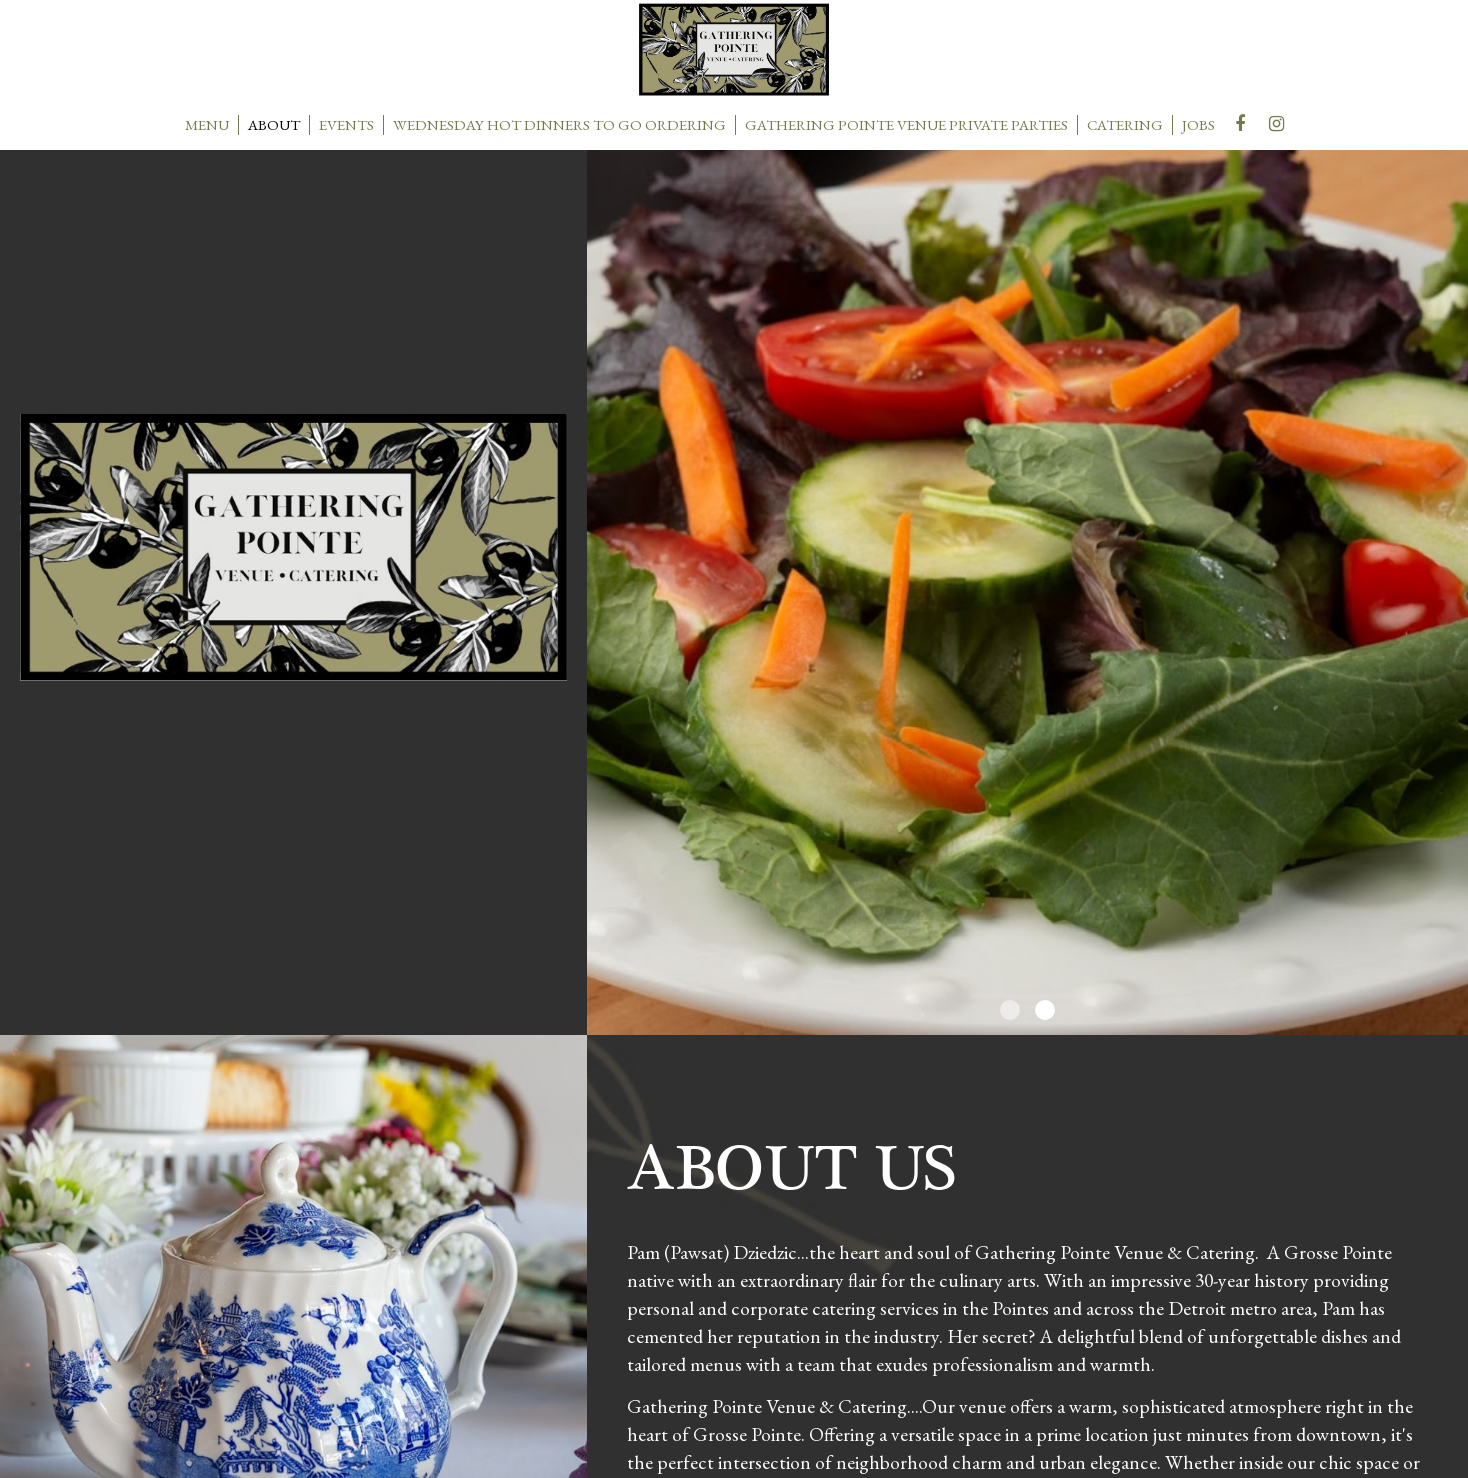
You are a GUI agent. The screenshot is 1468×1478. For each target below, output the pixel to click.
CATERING (1125, 124)
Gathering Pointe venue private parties (906, 124)
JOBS (1198, 124)
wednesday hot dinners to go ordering (559, 124)
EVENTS (346, 124)
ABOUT (274, 124)
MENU (207, 124)
